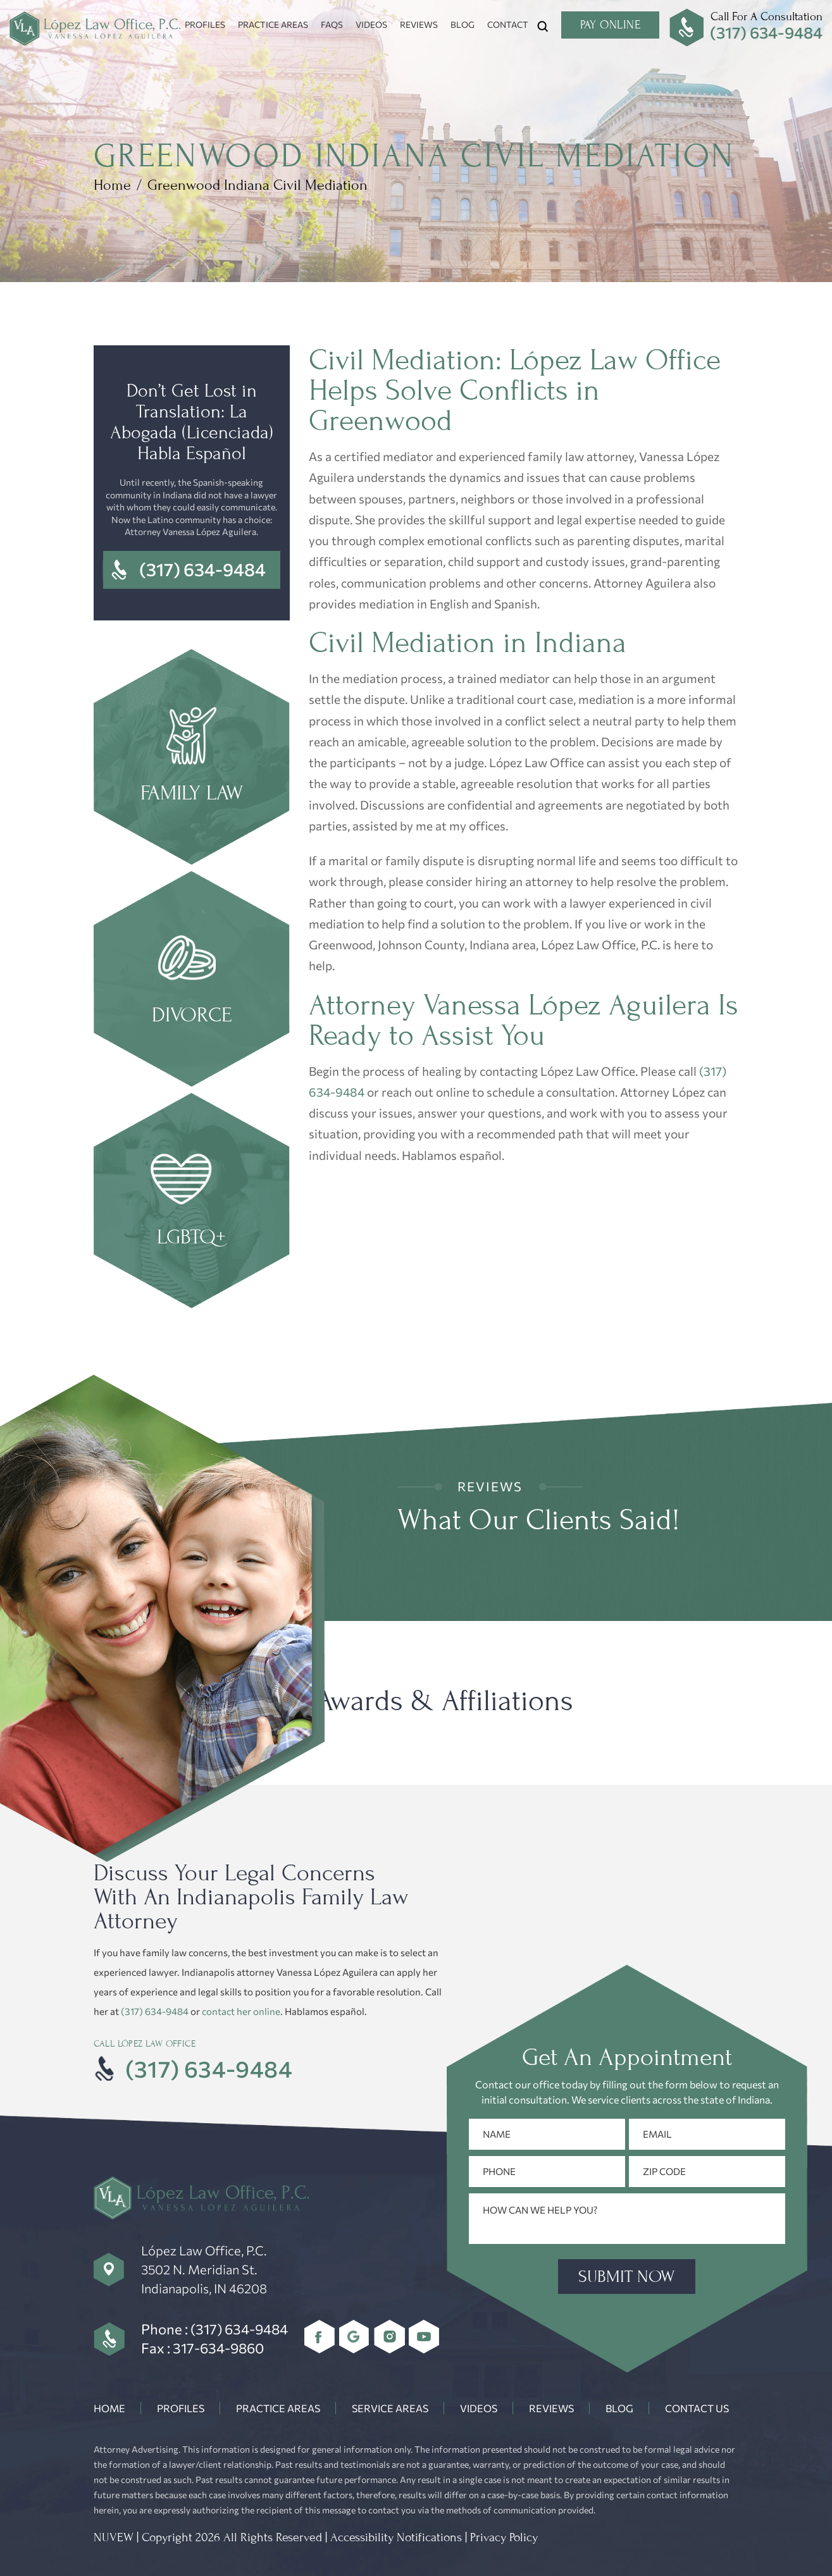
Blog (462, 24)
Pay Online (610, 25)
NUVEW (113, 2537)
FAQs (332, 24)
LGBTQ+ (192, 1202)
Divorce (192, 980)
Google (354, 2336)
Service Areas (390, 2408)
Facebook (319, 2336)
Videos (371, 24)
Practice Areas (273, 24)
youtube (424, 2336)
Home (109, 2408)
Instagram (389, 2336)
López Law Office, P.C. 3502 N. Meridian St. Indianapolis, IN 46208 (204, 2269)
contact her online (241, 2011)
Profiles (205, 24)
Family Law (192, 758)
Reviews (419, 24)
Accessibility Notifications (396, 2537)
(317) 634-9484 (766, 32)
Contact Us (697, 2408)
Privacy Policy (504, 2537)
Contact (507, 24)
